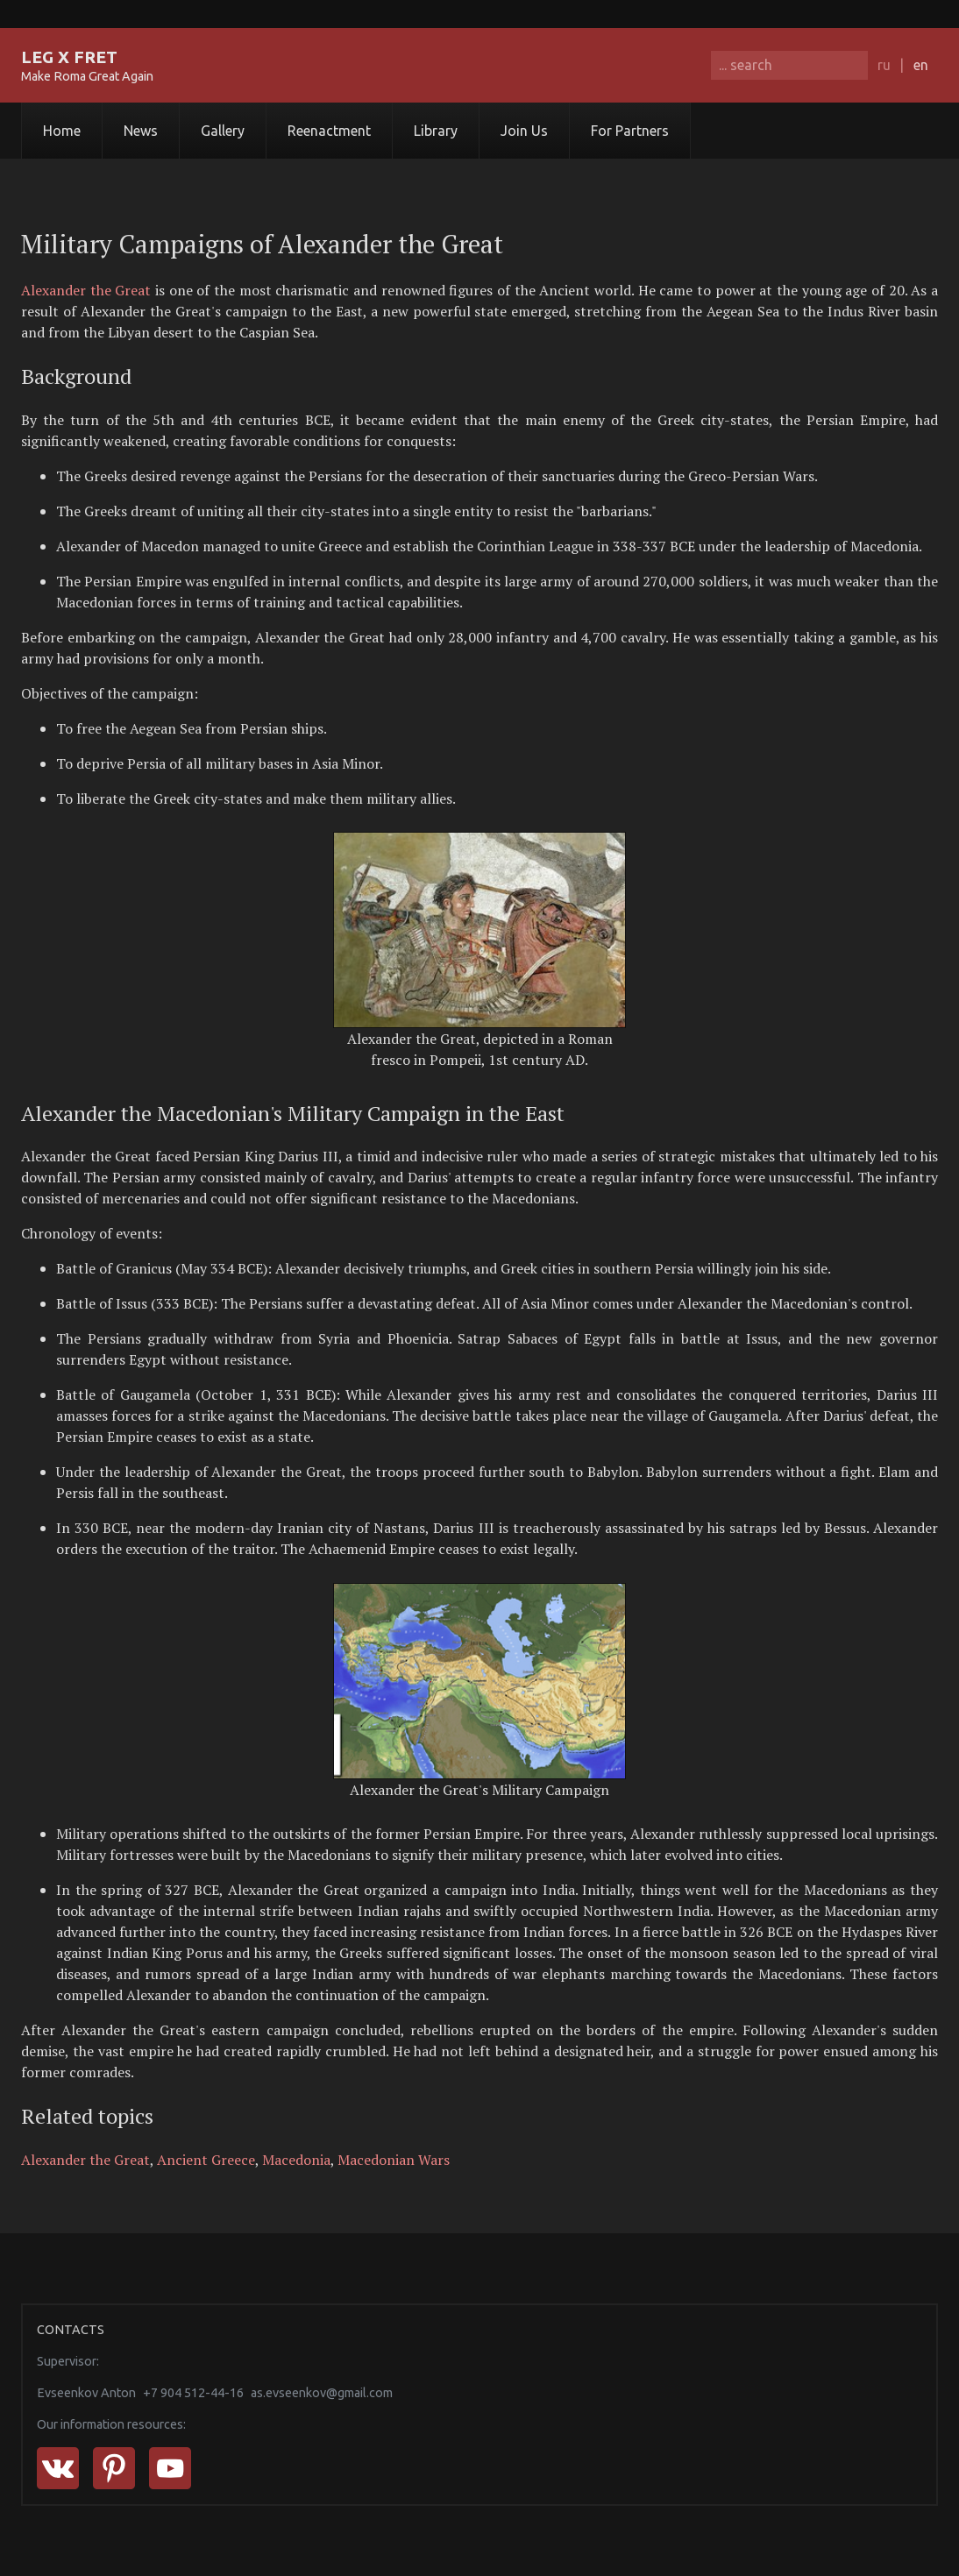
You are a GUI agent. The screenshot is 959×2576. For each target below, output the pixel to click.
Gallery (223, 130)
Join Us (524, 130)
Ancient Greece (206, 2159)
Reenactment (329, 130)
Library (436, 130)
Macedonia (296, 2159)
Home (62, 130)
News (141, 130)
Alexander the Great (86, 290)
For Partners (630, 130)
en (920, 65)
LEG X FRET (69, 57)
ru (884, 65)
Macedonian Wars (393, 2159)
